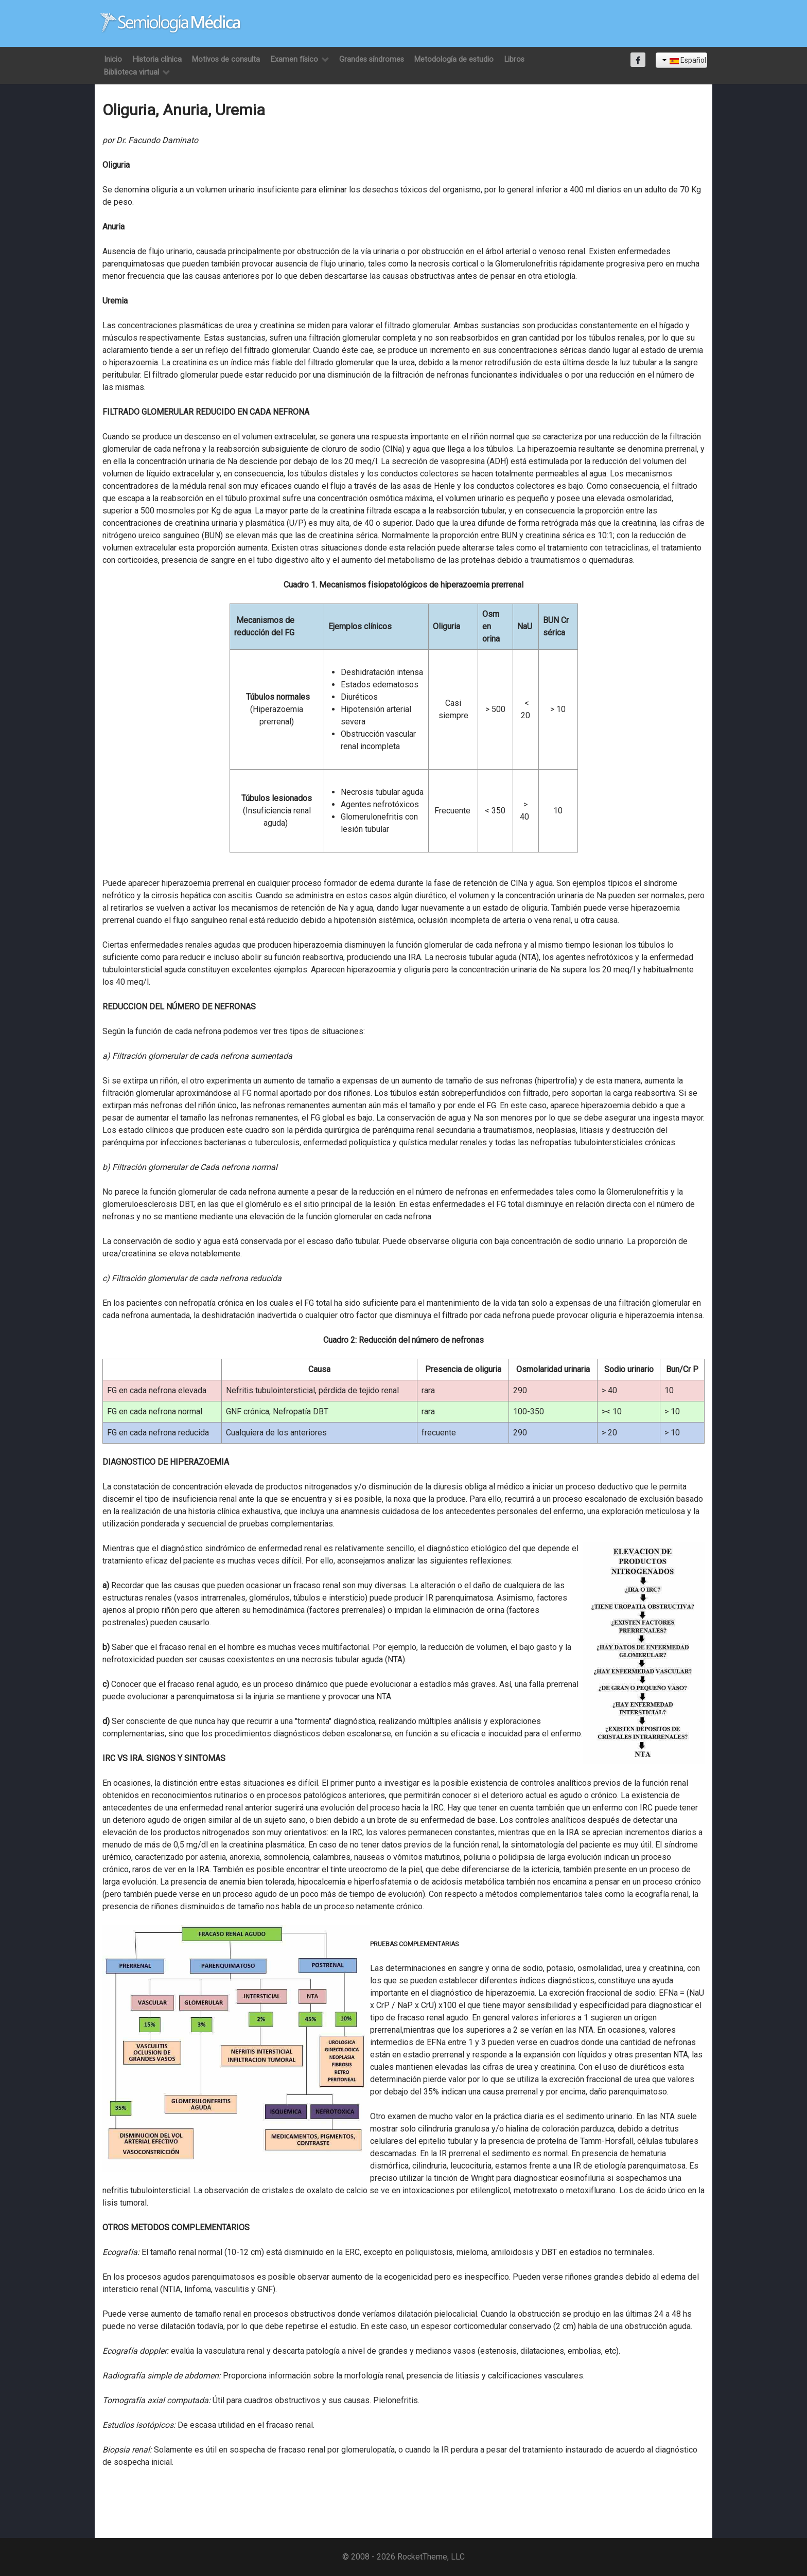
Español (684, 60)
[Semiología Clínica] (170, 23)
